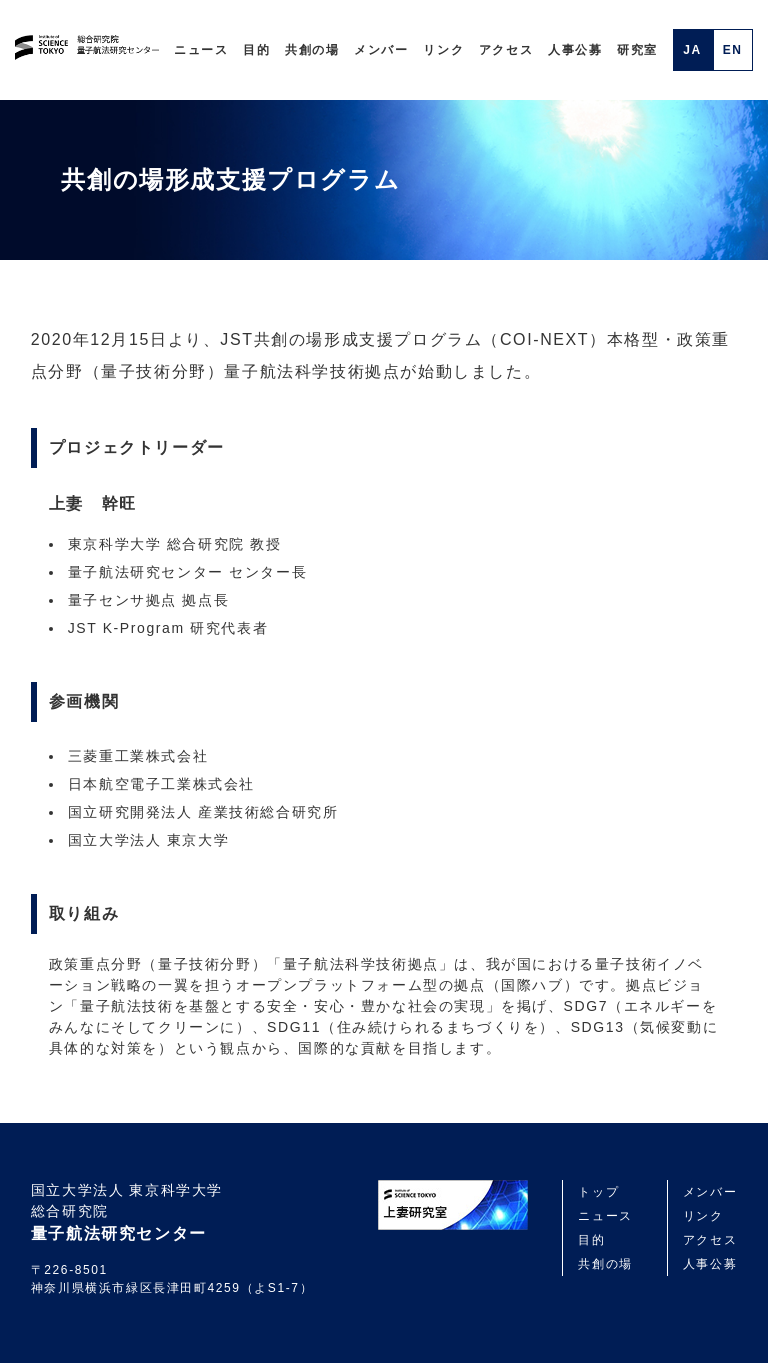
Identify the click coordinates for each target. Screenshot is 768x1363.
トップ (598, 1192)
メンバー (381, 50)
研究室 (637, 50)
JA (692, 50)
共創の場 (312, 50)
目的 (256, 50)
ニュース (201, 50)
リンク (443, 50)
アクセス (506, 50)
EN (733, 50)
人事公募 (575, 50)
